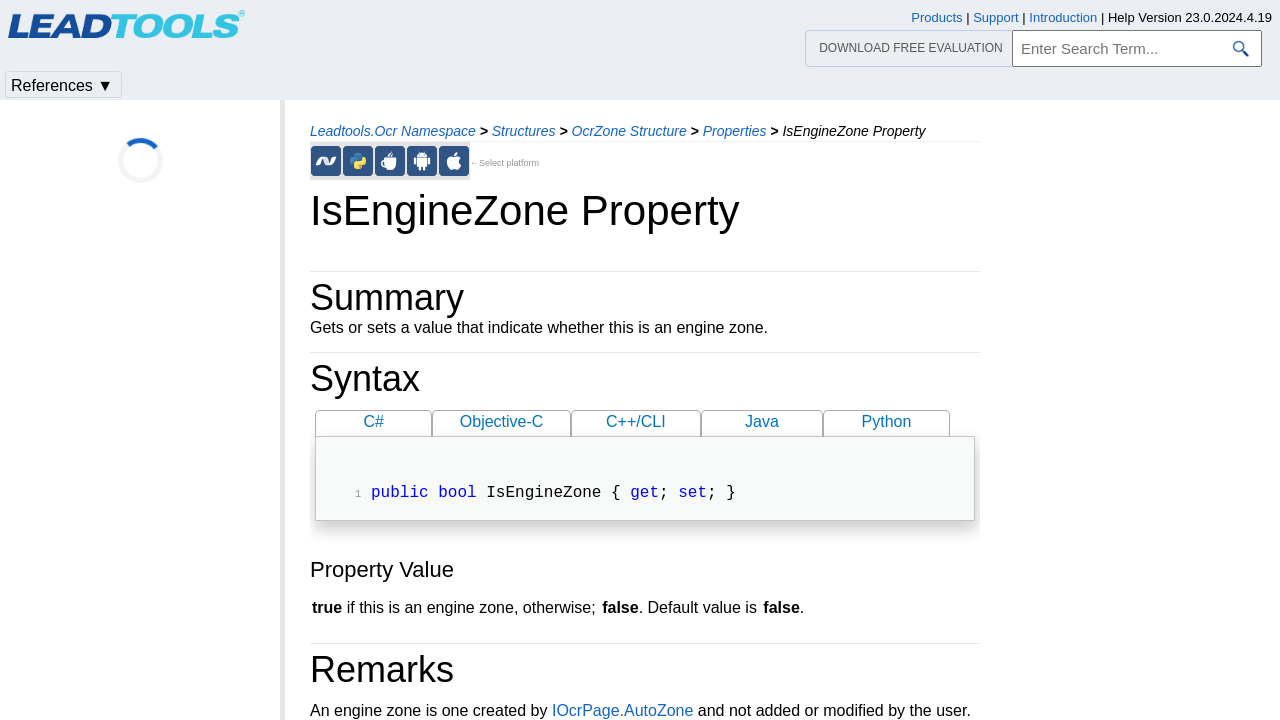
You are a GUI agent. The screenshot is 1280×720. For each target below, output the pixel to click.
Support (996, 17)
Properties (735, 131)
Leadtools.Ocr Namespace (393, 131)
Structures (524, 131)
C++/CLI (636, 421)
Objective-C (502, 421)
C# (374, 421)
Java (762, 421)
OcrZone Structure (629, 131)
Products (936, 17)
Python (887, 421)
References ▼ (62, 85)
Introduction (1063, 17)
